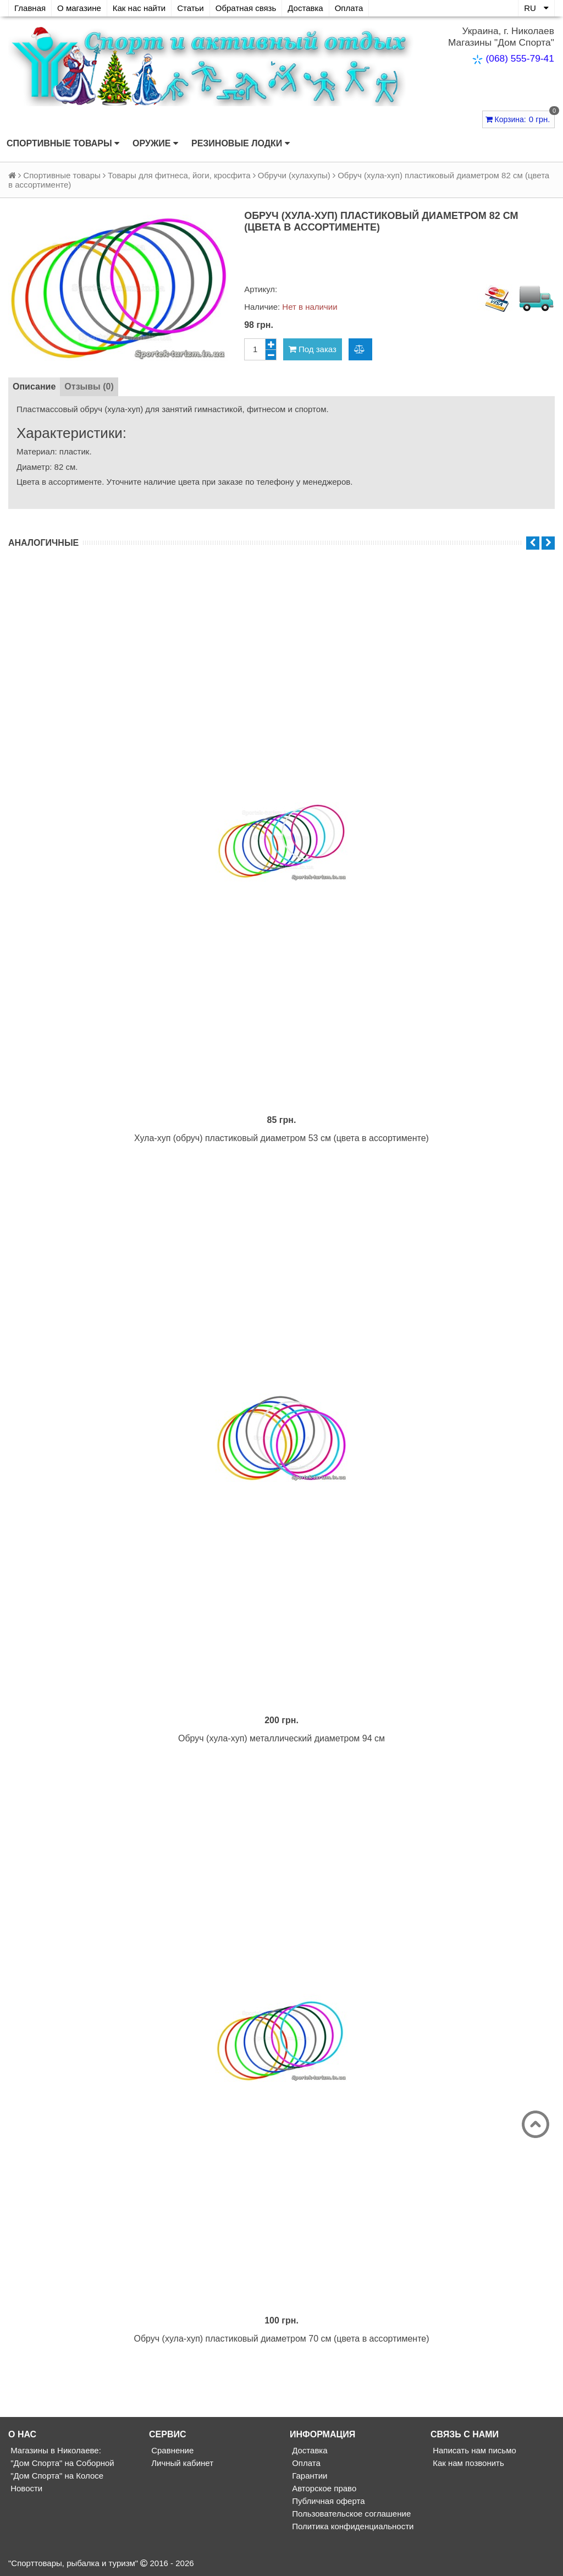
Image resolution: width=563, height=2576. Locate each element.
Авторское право (323, 2488)
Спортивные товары (63, 144)
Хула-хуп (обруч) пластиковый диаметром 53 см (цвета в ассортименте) (281, 1138)
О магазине (79, 8)
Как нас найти (139, 8)
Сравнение (171, 2450)
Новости (25, 2488)
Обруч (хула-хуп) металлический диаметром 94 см (281, 1738)
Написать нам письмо (473, 2450)
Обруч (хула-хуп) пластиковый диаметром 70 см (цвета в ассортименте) (281, 2338)
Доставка (305, 8)
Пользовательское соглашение (350, 2513)
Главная (30, 8)
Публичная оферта (327, 2501)
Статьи (190, 8)
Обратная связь (246, 8)
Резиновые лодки (240, 144)
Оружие (155, 144)
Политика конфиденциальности (351, 2526)
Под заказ (312, 349)
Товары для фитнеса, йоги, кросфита (179, 175)
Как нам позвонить (467, 2463)
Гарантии (308, 2475)
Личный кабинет (181, 2463)
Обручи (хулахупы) (294, 175)
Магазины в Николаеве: (54, 2450)
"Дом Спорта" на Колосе (55, 2475)
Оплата (349, 8)
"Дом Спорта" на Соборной (61, 2463)
